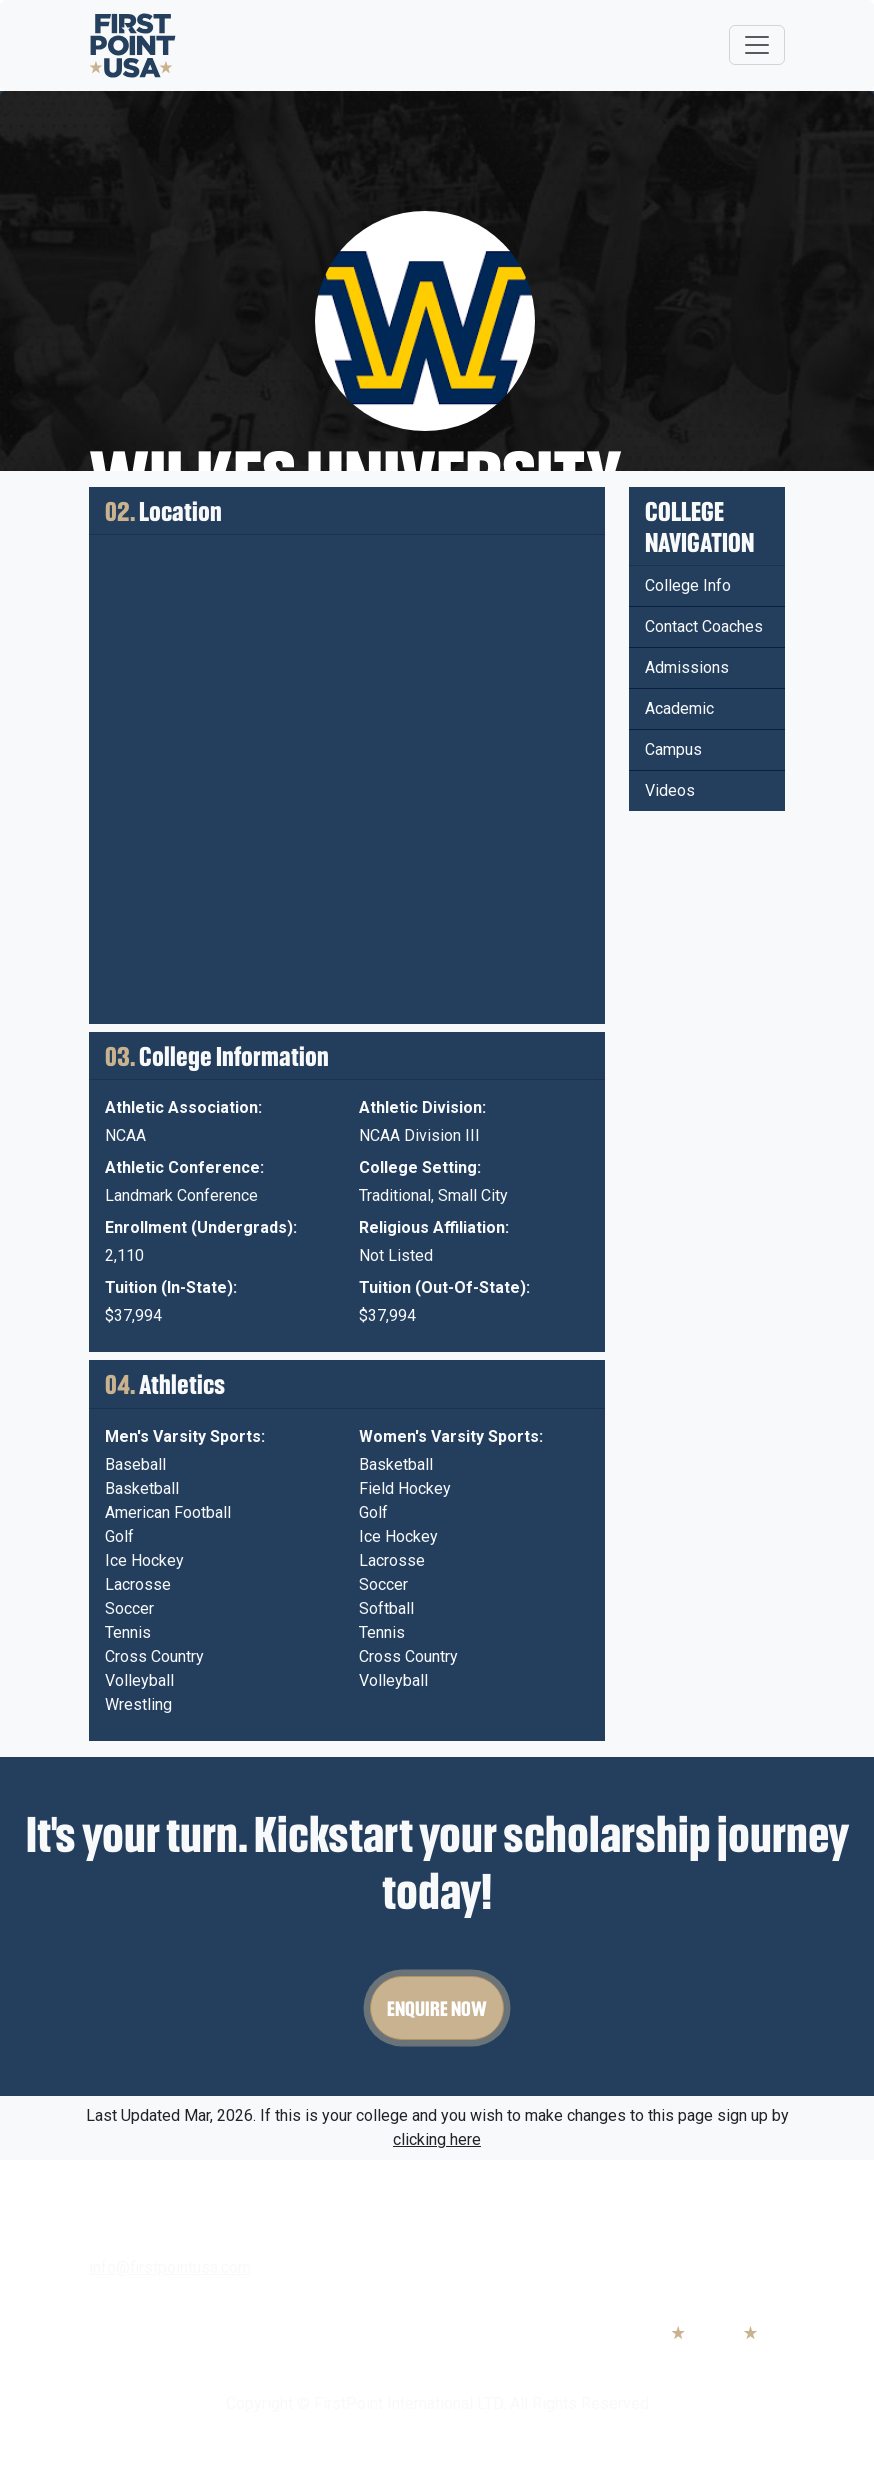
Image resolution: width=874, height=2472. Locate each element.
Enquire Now (437, 2008)
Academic (679, 708)
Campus (673, 749)
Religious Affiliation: (434, 1227)
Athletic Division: (422, 1107)
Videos (670, 790)
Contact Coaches (704, 626)
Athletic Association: (183, 1107)
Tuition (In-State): (171, 1287)
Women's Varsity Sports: (451, 1436)
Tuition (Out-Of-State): (444, 1287)
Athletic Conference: (184, 1167)
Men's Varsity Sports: (185, 1436)
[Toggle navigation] (757, 45)
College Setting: (420, 1167)
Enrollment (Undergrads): (201, 1227)
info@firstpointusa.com (170, 2267)
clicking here (437, 2139)
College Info (688, 585)
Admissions (687, 667)
